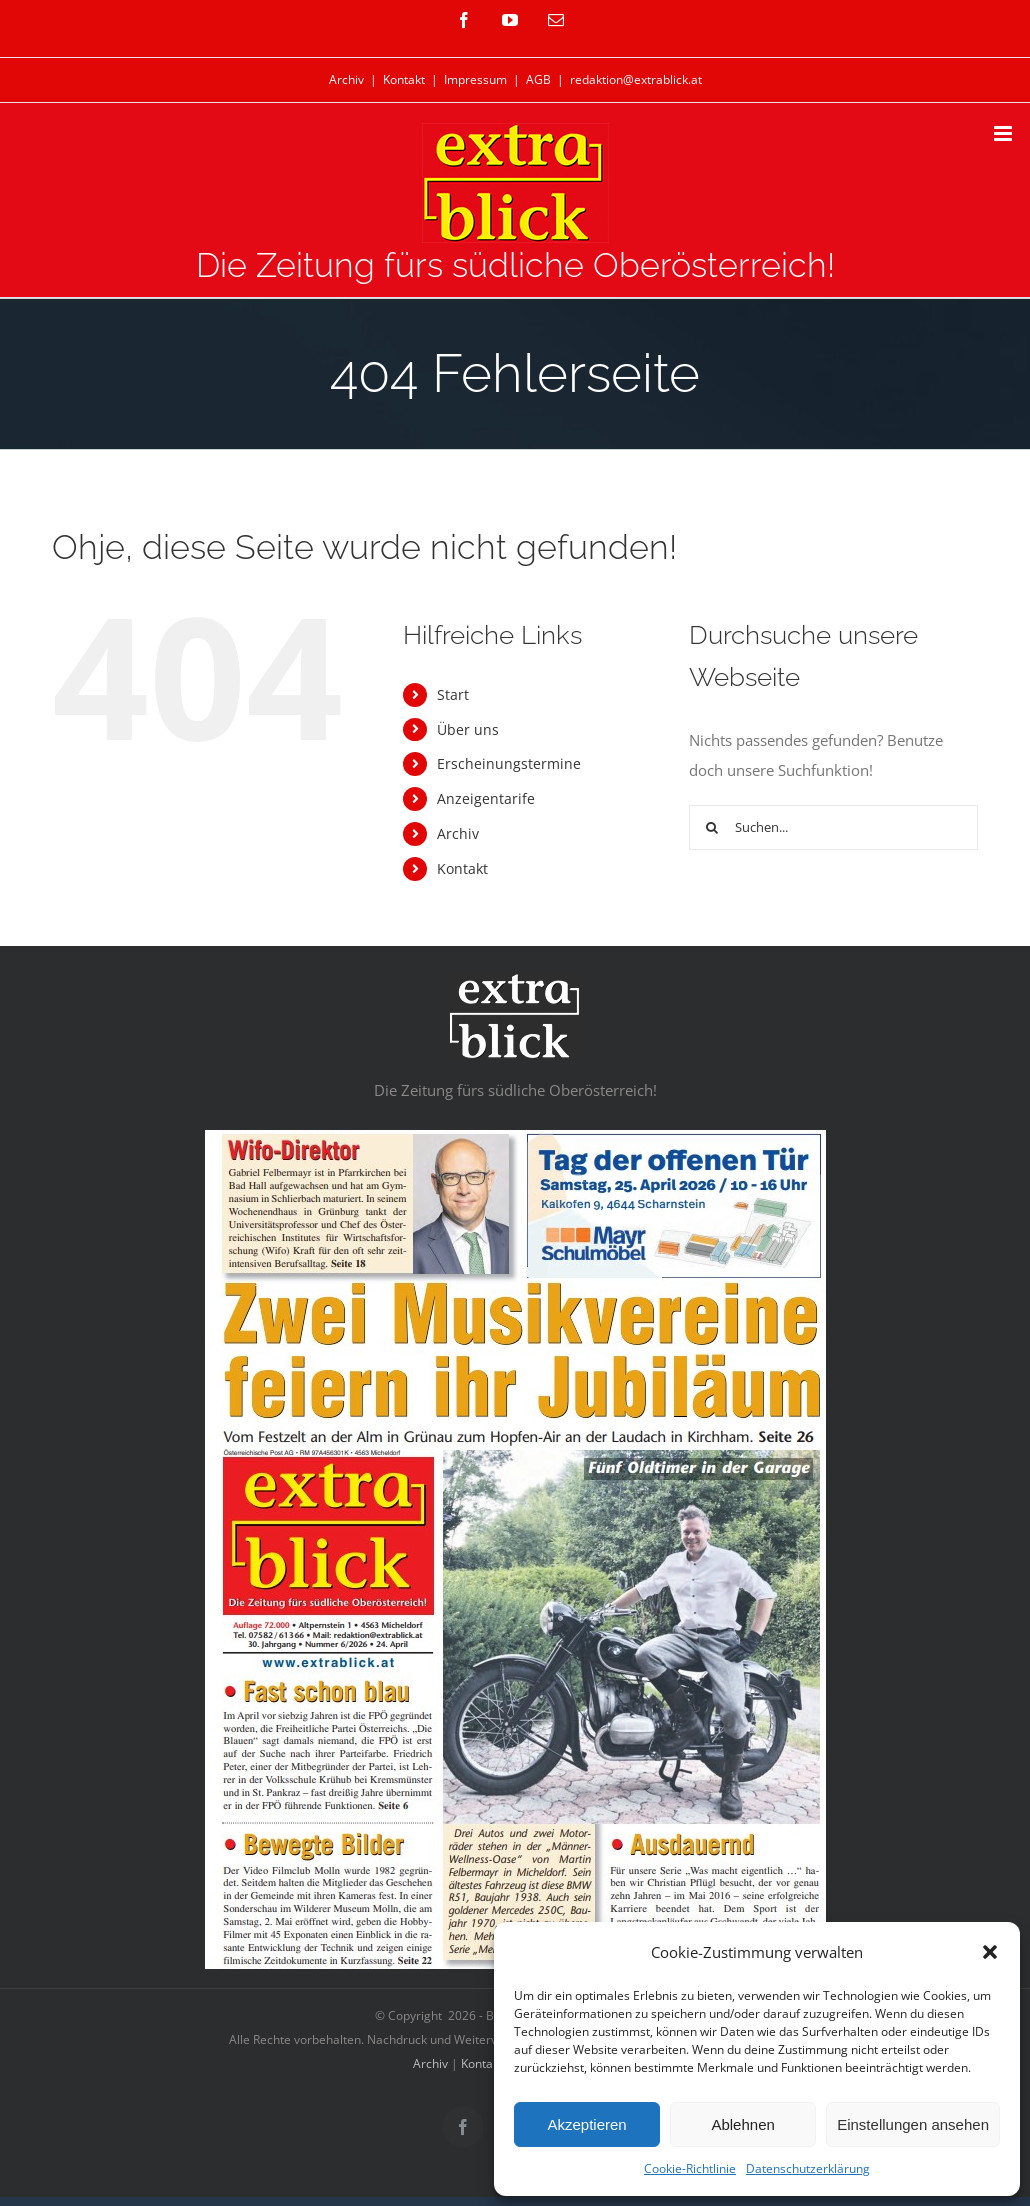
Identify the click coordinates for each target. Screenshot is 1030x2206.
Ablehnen (742, 2124)
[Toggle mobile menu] (1004, 133)
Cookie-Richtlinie (690, 2168)
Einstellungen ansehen (913, 2124)
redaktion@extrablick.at (636, 79)
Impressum (475, 79)
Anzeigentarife (486, 798)
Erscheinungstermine (509, 763)
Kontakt (404, 79)
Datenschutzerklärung (808, 2168)
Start (453, 694)
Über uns (468, 729)
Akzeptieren (586, 2124)
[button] (990, 1952)
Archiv (346, 79)
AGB (538, 79)
